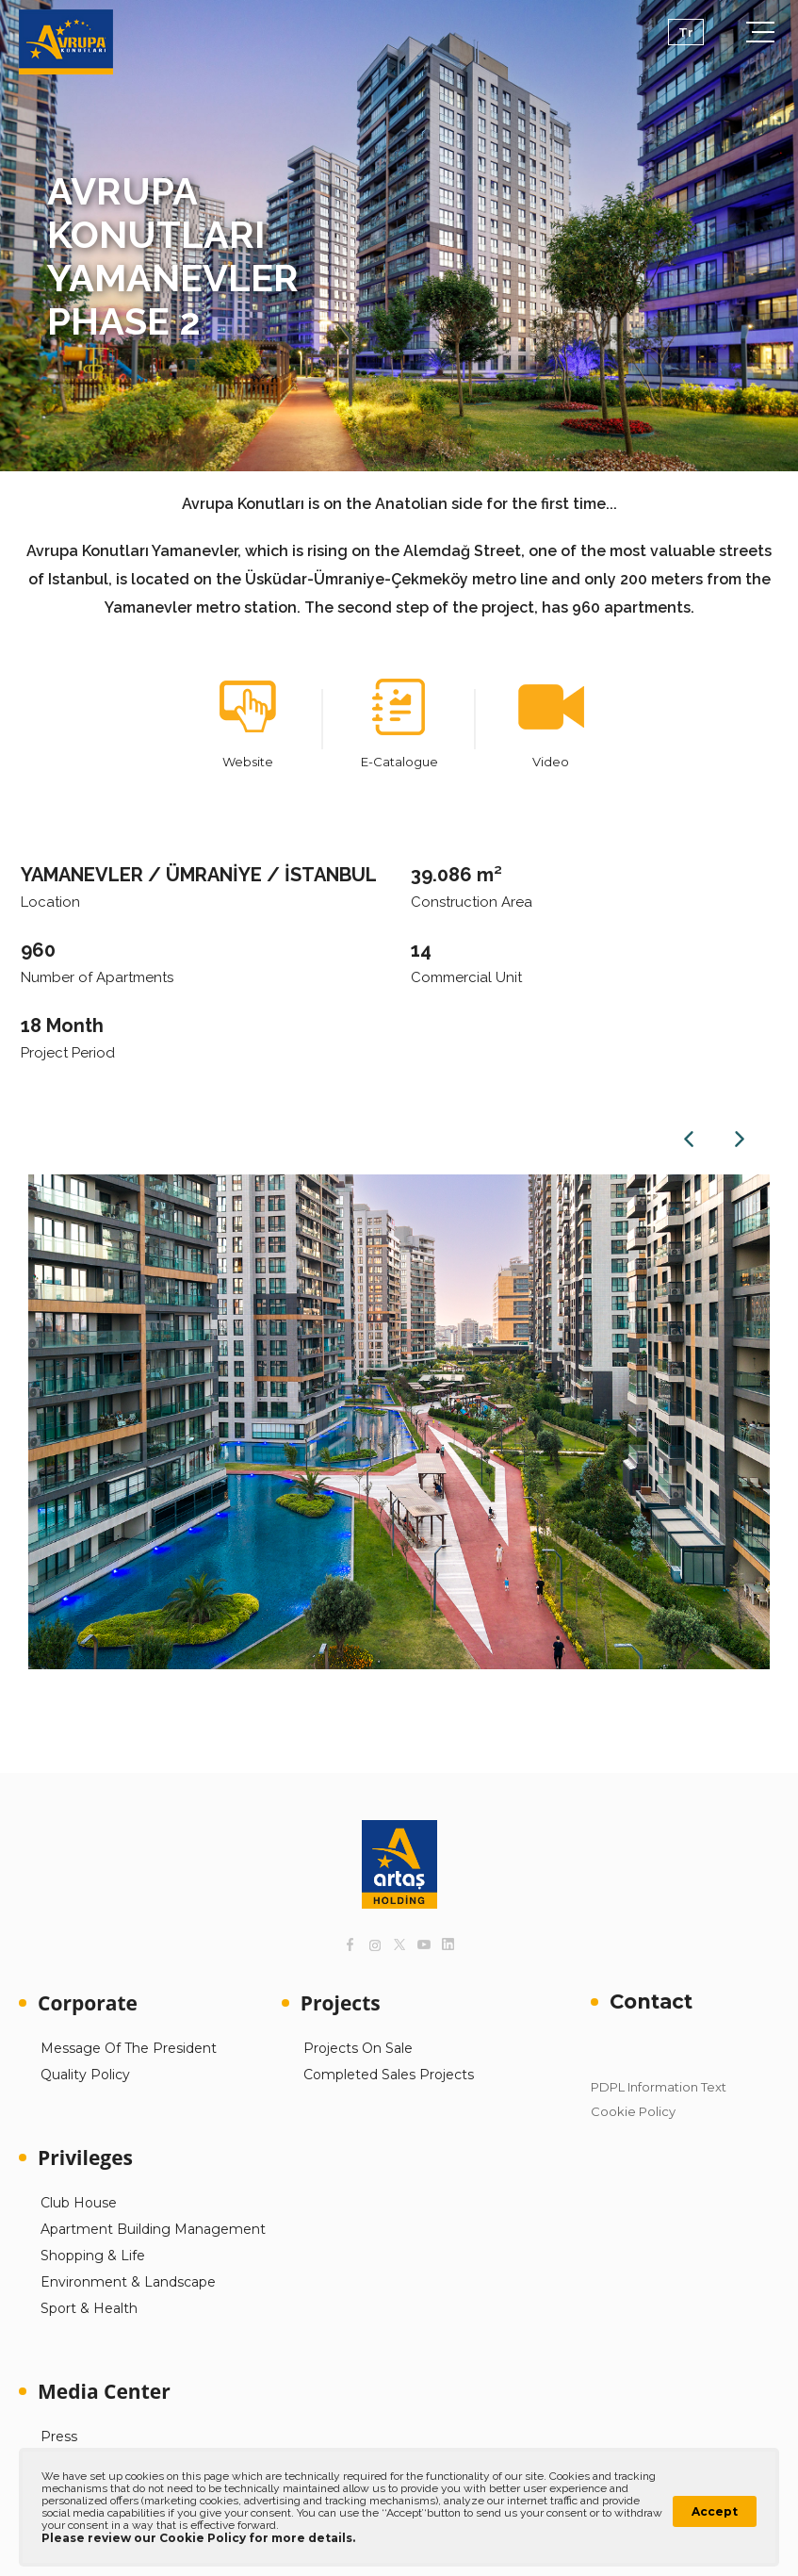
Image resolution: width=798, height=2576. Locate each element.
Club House (79, 2202)
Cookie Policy (633, 2111)
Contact (651, 2001)
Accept (715, 2511)
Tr (685, 32)
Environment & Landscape (128, 2281)
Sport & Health (89, 2308)
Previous (688, 1138)
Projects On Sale (358, 2048)
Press (59, 2436)
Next (739, 1138)
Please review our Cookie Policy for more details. (198, 2538)
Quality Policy (85, 2074)
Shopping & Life (93, 2255)
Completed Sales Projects (388, 2074)
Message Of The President (129, 2048)
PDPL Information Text (658, 2086)
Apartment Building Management (153, 2229)
